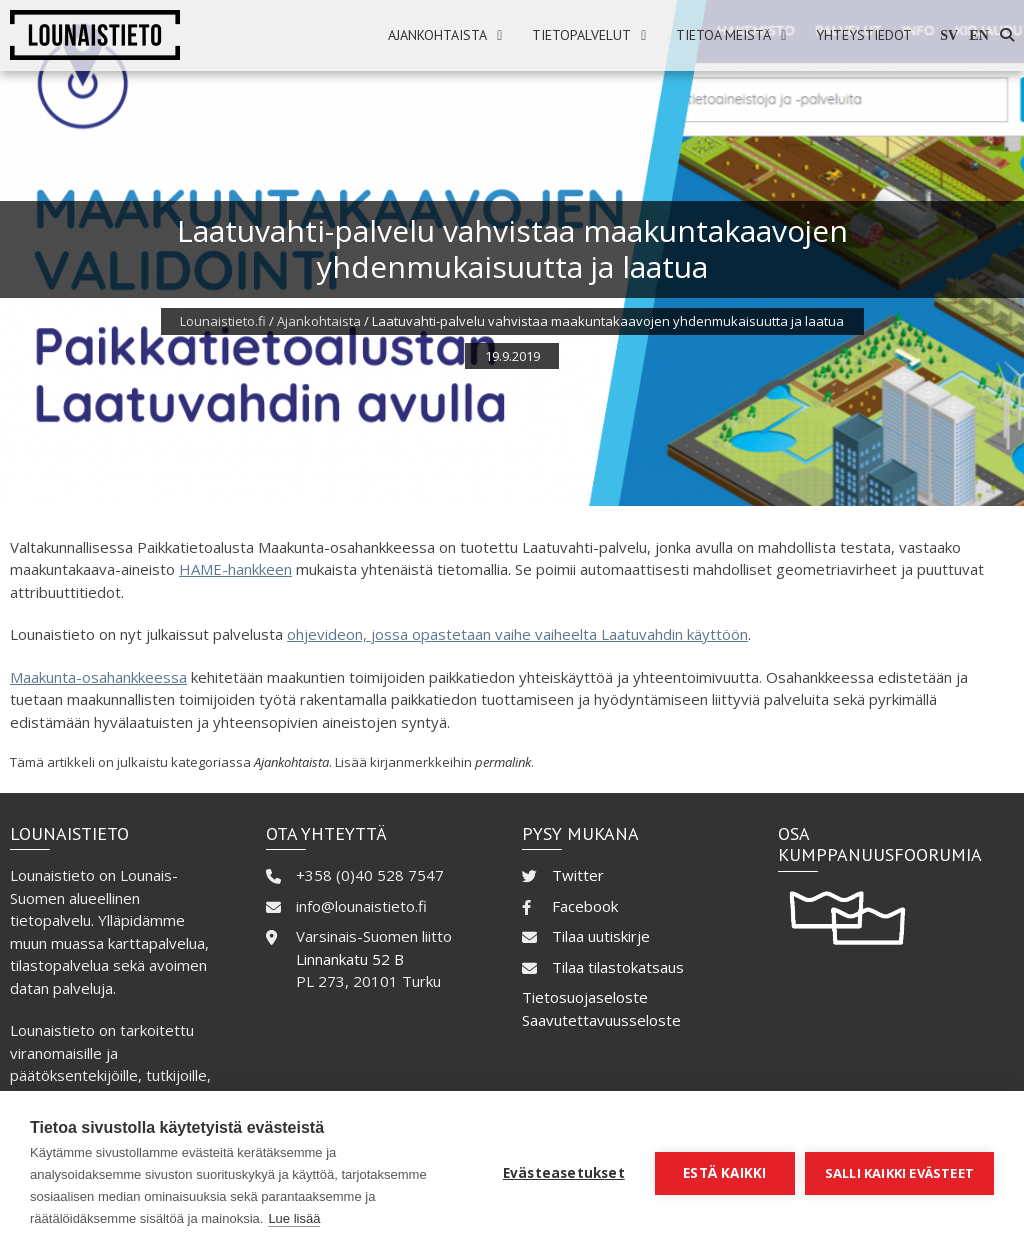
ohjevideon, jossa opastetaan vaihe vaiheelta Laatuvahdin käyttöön (517, 634)
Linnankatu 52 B (350, 959)
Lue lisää (294, 1218)
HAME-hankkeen (235, 569)
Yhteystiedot (864, 35)
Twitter (578, 875)
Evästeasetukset (564, 1173)
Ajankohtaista (437, 35)
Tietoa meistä (723, 35)
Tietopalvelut (581, 35)
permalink (503, 762)
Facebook (585, 906)
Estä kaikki (724, 1173)
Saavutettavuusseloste (601, 1020)
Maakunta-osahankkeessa (98, 677)
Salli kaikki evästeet (899, 1173)
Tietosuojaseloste (585, 997)
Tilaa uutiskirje (601, 936)
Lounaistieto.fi (223, 321)
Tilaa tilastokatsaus (618, 967)
